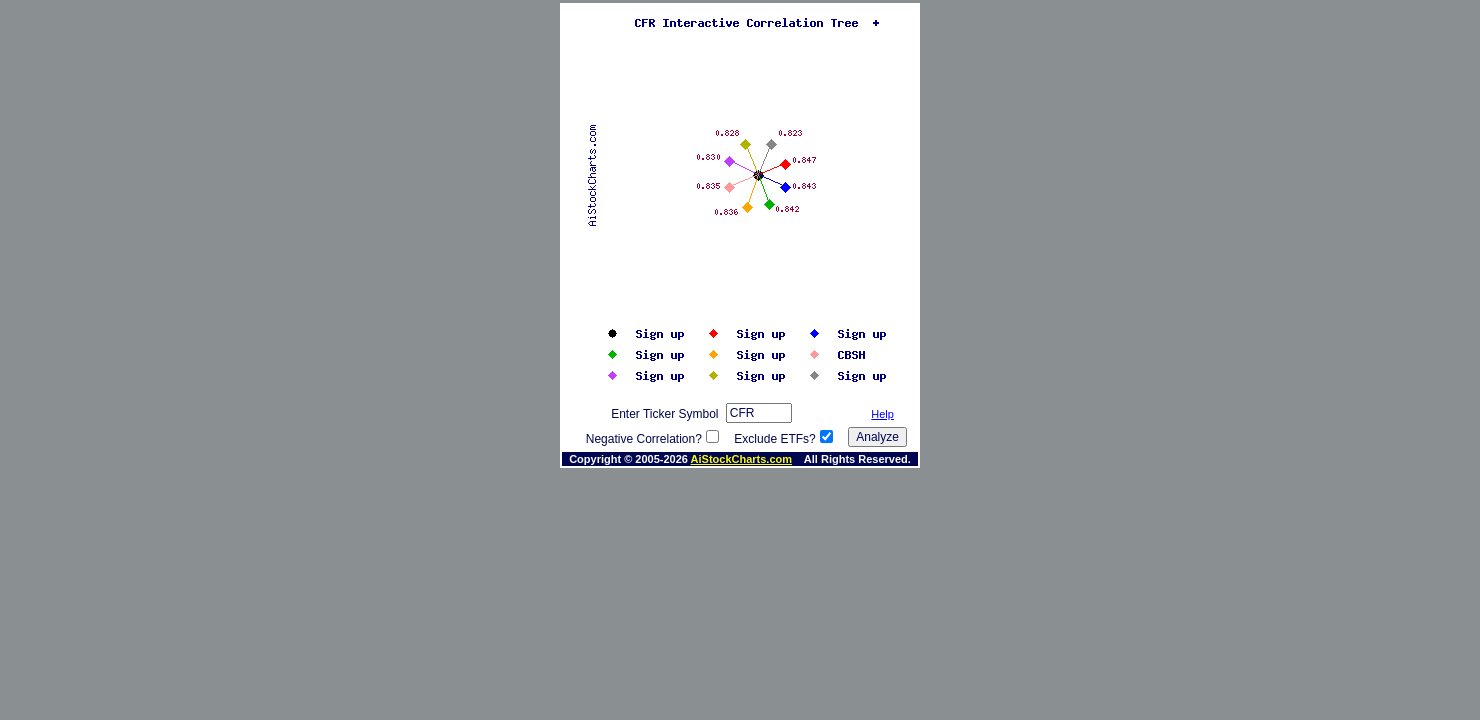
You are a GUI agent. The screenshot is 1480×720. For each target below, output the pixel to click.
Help (882, 414)
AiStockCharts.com (741, 459)
